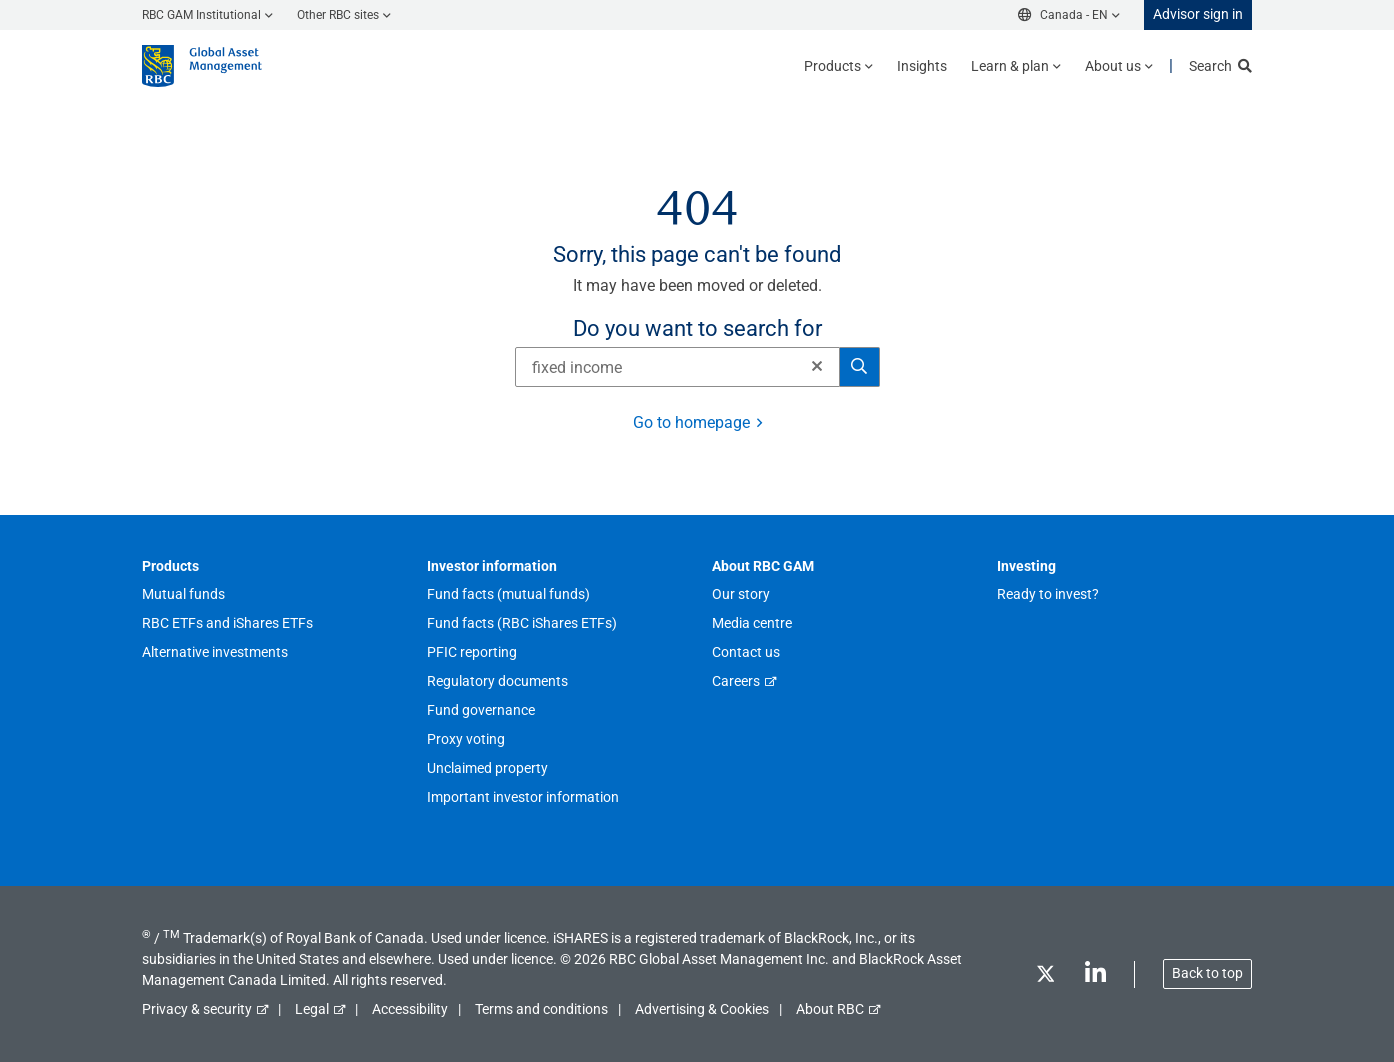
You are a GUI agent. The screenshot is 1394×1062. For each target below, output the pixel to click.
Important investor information (523, 797)
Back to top (1207, 973)
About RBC (830, 1009)
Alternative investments (215, 652)
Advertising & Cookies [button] (702, 1009)
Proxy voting (466, 739)
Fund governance (481, 710)
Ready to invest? (1048, 594)
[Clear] (811, 367)
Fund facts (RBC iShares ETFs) (522, 623)
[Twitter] (1045, 977)
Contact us (746, 652)
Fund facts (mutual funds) (508, 594)
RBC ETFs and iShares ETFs (227, 623)
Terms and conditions (541, 1009)
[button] (817, 366)
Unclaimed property (487, 768)
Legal (312, 1009)
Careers (736, 681)
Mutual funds (183, 594)
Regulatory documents (497, 681)
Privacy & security (197, 1009)
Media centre (752, 623)
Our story (741, 594)
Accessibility (410, 1009)
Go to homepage (691, 422)
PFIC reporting (472, 652)
